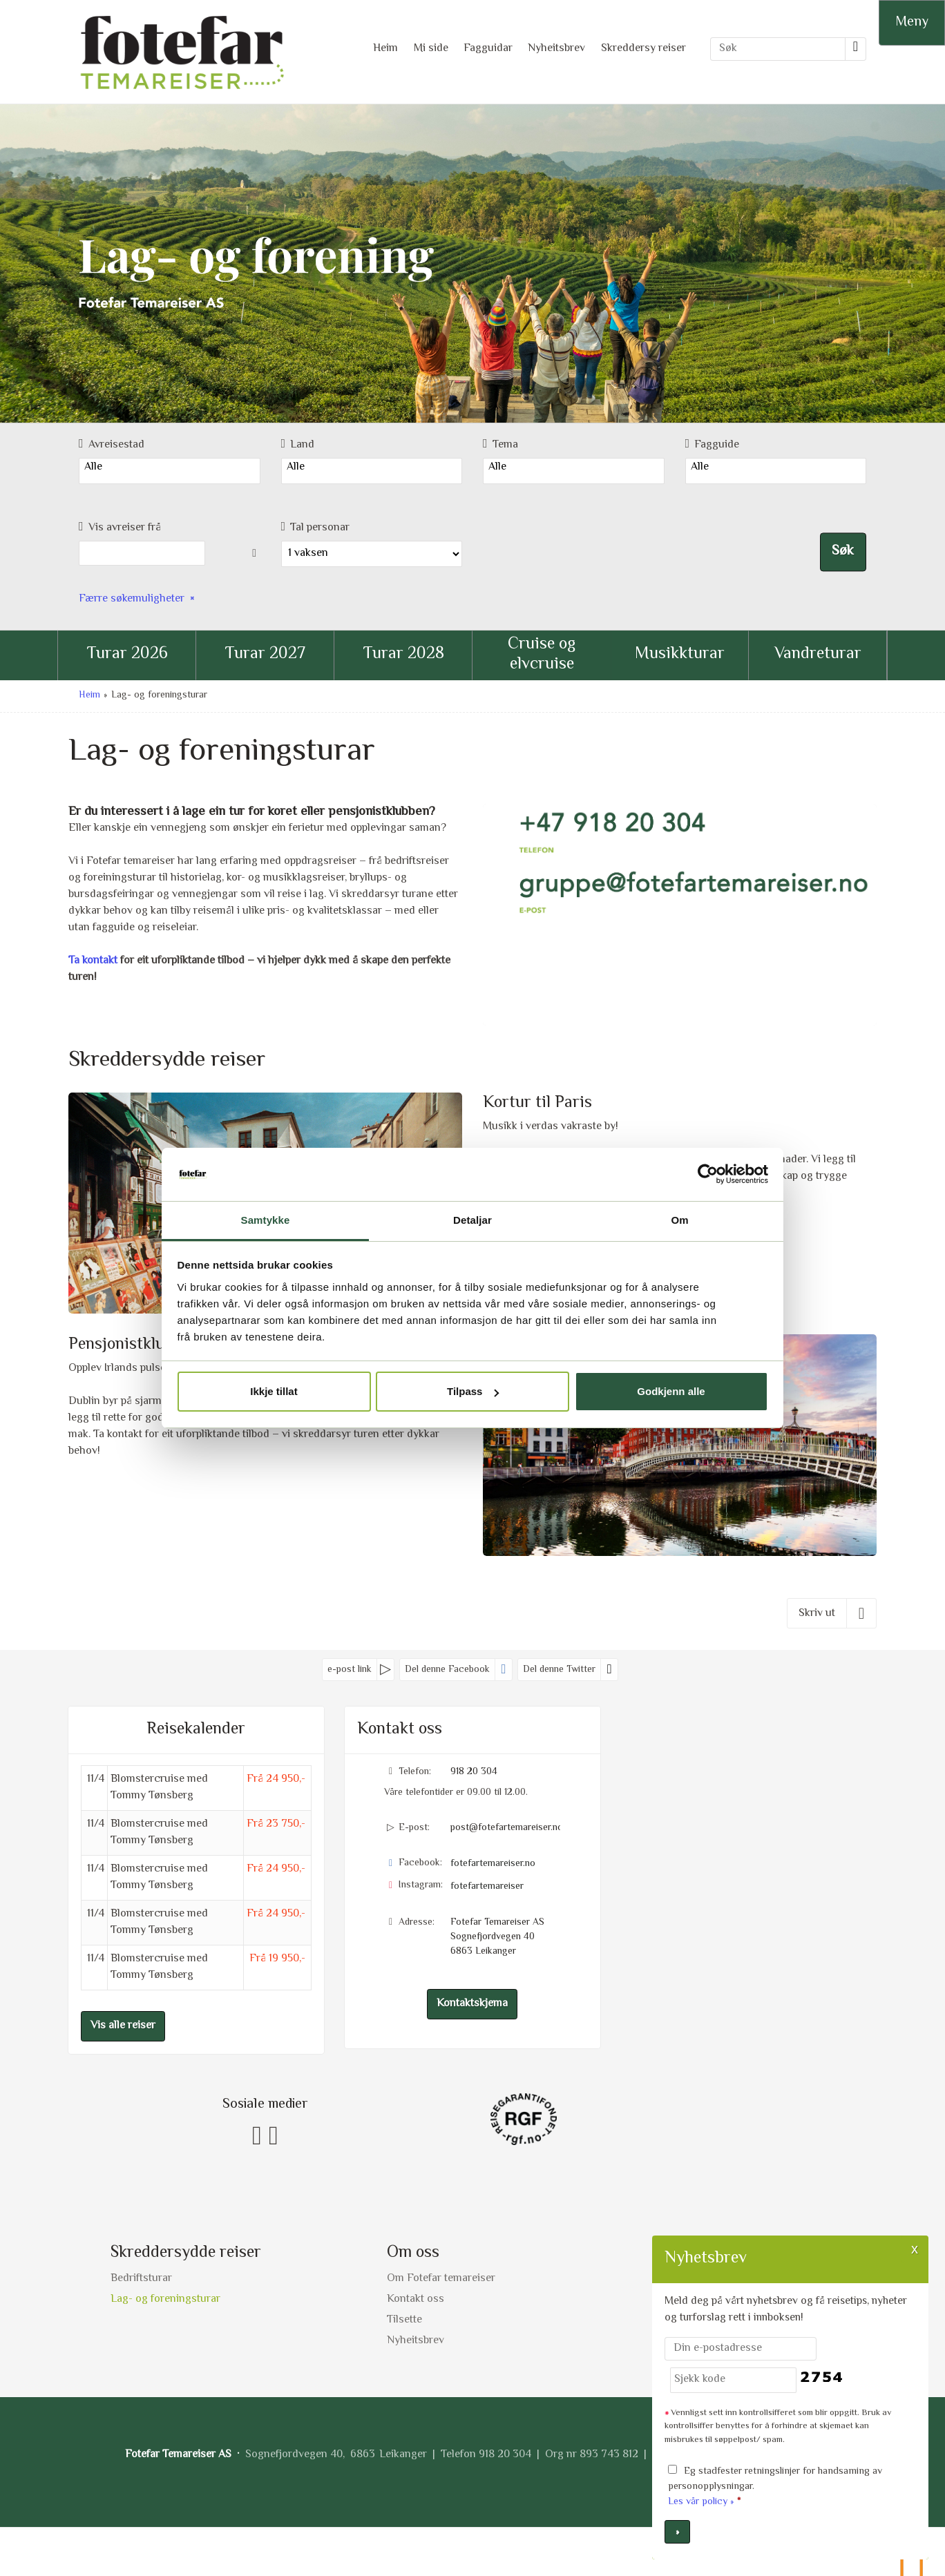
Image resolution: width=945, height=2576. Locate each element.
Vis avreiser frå (120, 528)
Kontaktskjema (472, 2003)
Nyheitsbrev (556, 48)
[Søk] (778, 49)
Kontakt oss (415, 2299)
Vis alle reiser (122, 2026)
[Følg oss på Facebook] (257, 2137)
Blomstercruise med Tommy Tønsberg (159, 1788)
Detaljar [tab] (472, 1220)
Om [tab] (679, 1220)
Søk (843, 552)
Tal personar (315, 528)
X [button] (914, 2248)
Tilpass (473, 1391)
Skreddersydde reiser (186, 2253)
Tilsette (404, 2320)
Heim (385, 48)
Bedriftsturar (141, 2278)
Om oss (413, 2253)
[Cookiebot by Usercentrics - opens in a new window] (707, 1174)
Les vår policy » (701, 2502)
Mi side (431, 48)
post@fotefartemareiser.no (505, 1828)
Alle (169, 468)
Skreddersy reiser (643, 48)
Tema (500, 445)
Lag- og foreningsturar (165, 2299)
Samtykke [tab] (265, 1220)
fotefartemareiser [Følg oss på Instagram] (487, 1886)
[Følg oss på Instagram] (273, 2137)
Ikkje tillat (273, 1391)
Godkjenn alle (671, 1391)
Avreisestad (111, 445)
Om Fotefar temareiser (441, 2278)
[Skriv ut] (832, 1613)
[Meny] (912, 23)
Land (298, 445)
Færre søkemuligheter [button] (131, 599)
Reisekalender (195, 1730)
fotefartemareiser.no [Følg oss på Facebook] (492, 1864)
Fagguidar (488, 48)
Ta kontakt (92, 961)
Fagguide (712, 445)
